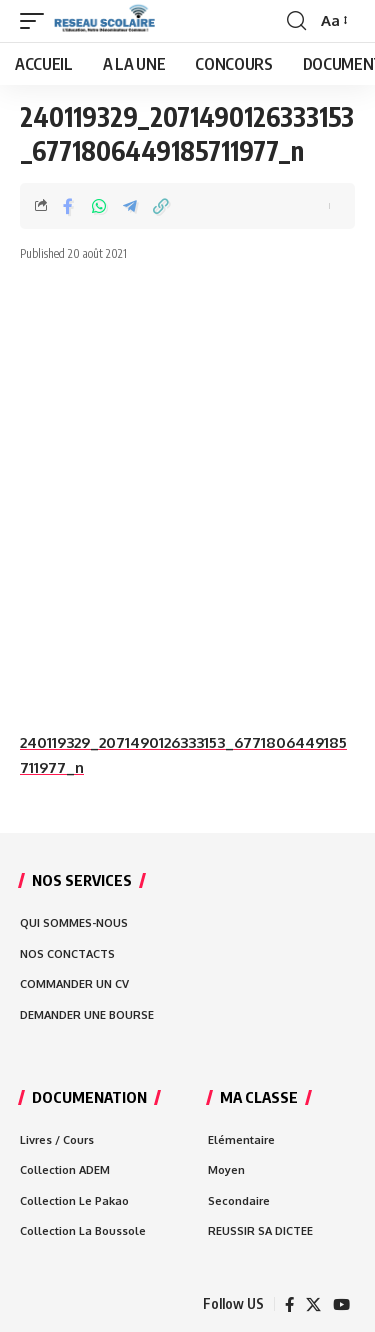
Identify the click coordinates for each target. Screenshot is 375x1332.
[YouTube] (341, 1305)
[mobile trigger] (37, 21)
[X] (313, 1305)
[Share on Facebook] (68, 206)
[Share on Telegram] (130, 206)
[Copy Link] (161, 206)
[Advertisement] (187, 497)
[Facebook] (289, 1305)
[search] (296, 21)
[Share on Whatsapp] (99, 206)
